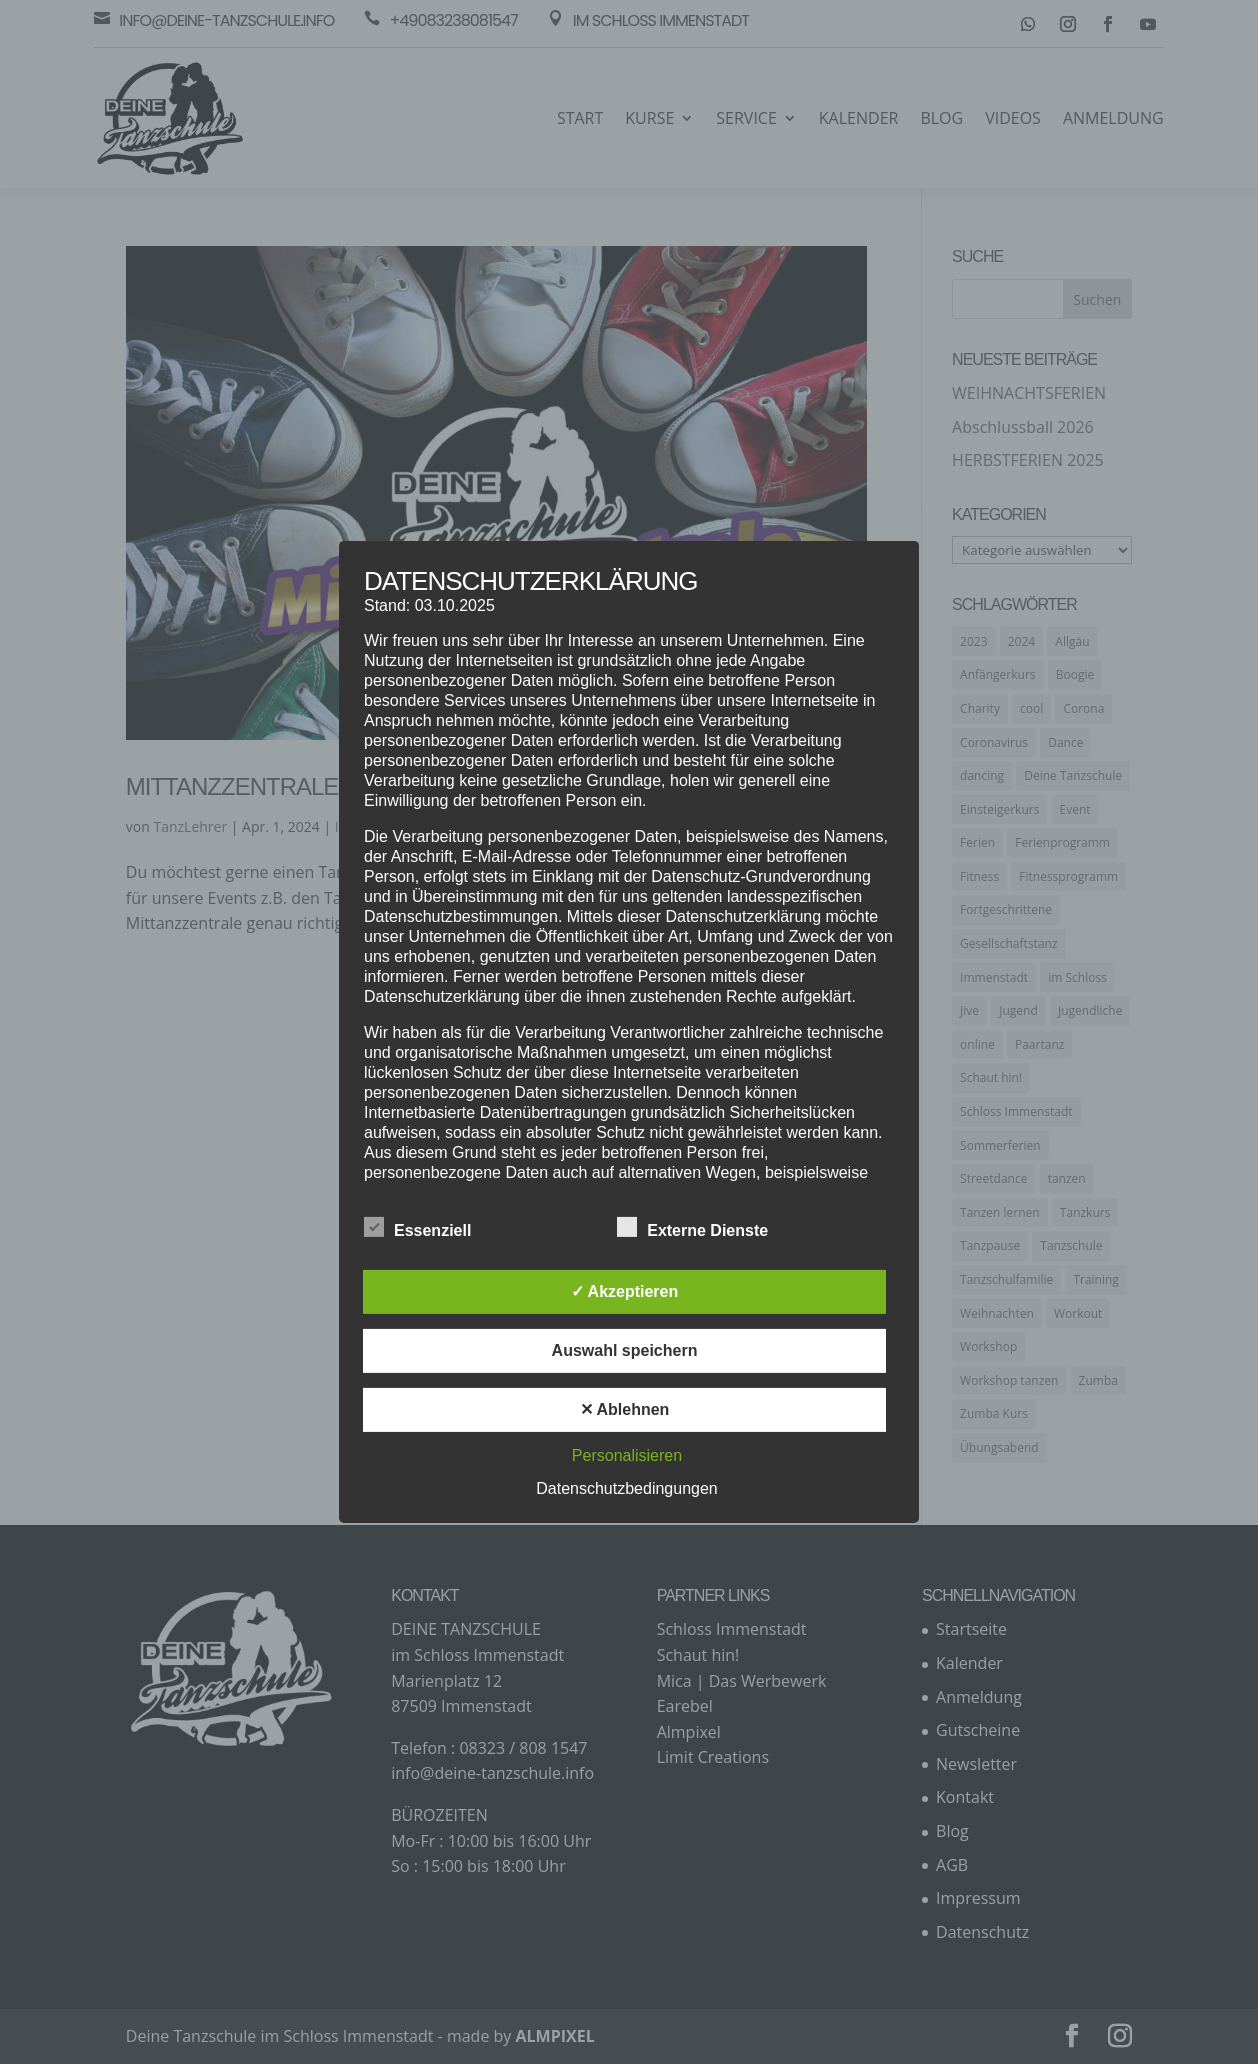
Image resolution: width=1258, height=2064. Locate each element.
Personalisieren (627, 1455)
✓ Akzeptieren (625, 1291)
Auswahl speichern (625, 1350)
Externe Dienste (692, 1228)
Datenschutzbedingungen (626, 1488)
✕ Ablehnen (625, 1409)
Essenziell (417, 1228)
